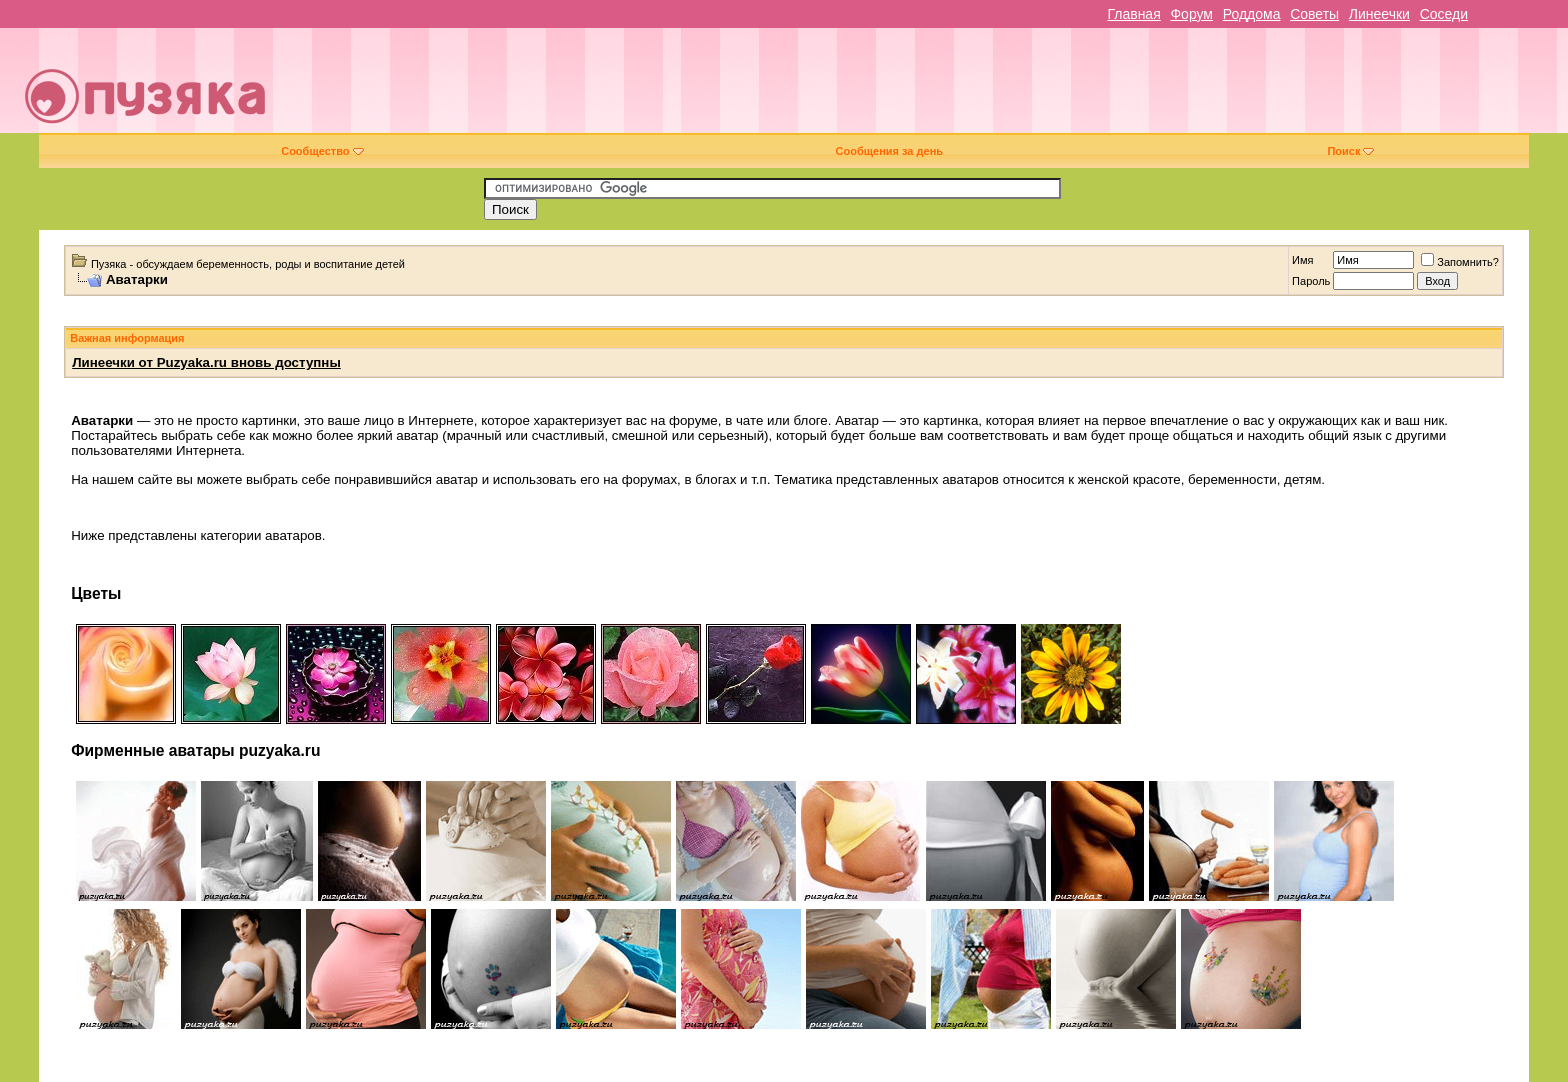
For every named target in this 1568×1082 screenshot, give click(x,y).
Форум (1191, 14)
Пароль (1311, 281)
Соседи (1444, 14)
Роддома (1252, 14)
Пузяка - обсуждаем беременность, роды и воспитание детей (248, 264)
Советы (1314, 14)
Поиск (1350, 151)
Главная (1133, 14)
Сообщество (322, 151)
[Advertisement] (924, 88)
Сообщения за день (889, 151)
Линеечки (1379, 14)
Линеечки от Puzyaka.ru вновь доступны (206, 362)
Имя (1302, 260)
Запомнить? (1460, 262)
